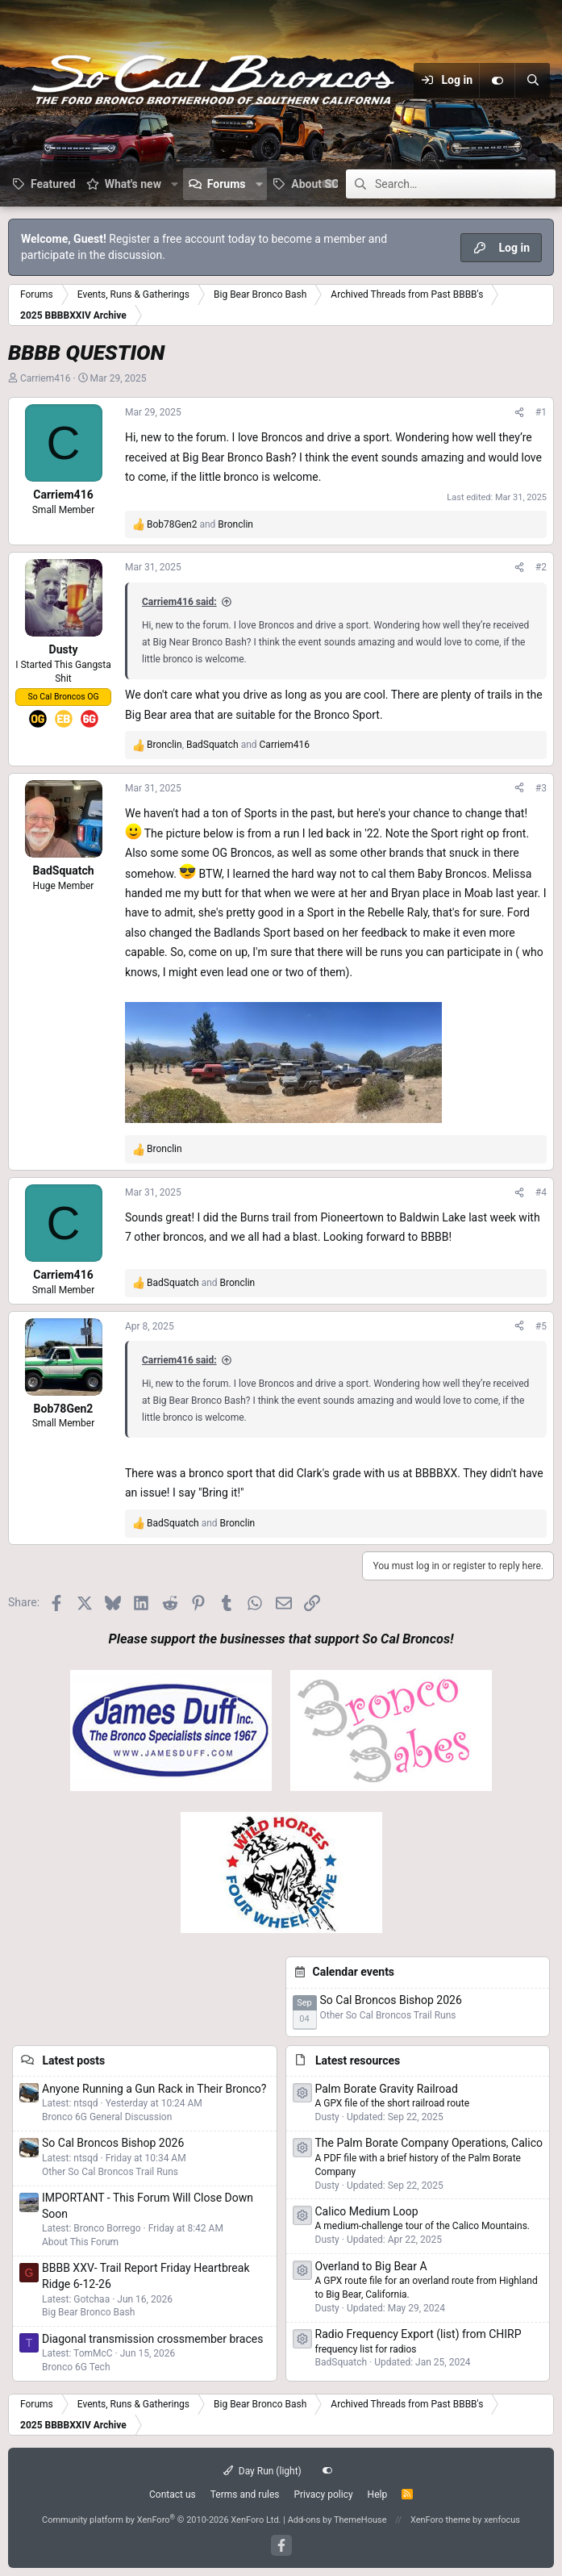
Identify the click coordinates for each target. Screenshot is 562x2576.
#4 (541, 1192)
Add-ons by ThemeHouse (337, 2520)
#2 (541, 567)
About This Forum (80, 2242)
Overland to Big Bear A (371, 2266)
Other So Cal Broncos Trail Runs (388, 2015)
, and (228, 744)
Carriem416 (45, 378)
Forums (226, 183)
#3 (541, 788)
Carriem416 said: (179, 601)
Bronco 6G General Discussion (107, 2117)
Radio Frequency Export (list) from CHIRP (418, 2334)
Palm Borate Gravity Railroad (386, 2088)
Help (378, 2494)
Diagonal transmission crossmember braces (152, 2338)
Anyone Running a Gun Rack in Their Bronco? (154, 2088)
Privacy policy (322, 2494)
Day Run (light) (262, 2471)
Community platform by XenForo (161, 2520)
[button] (174, 184)
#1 (541, 412)
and (200, 524)
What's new (133, 183)
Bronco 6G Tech (76, 2367)
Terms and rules (245, 2494)
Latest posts (73, 2060)
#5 (541, 1326)
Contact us (172, 2494)
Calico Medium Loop (366, 2211)
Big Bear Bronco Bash (88, 2312)
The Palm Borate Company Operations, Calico (429, 2142)
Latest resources (357, 2060)
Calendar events (354, 1971)
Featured (53, 183)
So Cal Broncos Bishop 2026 (391, 2000)
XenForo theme (440, 2520)
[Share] (519, 412)
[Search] (532, 80)
